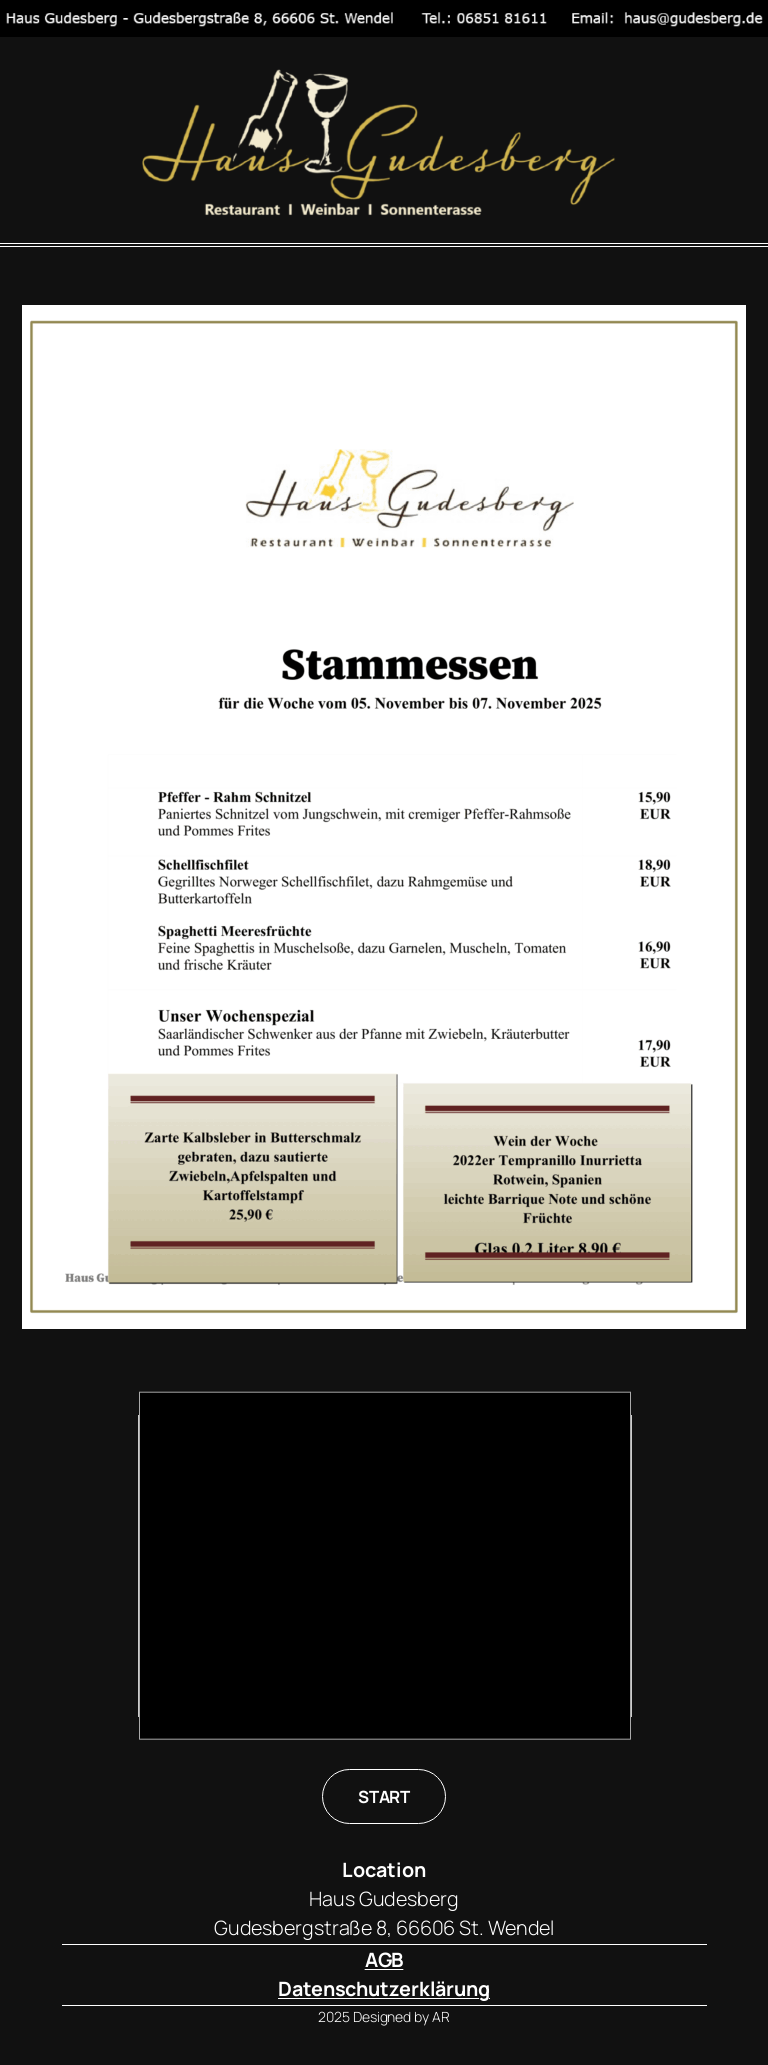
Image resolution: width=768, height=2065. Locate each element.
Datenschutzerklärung (384, 1988)
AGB (384, 1959)
